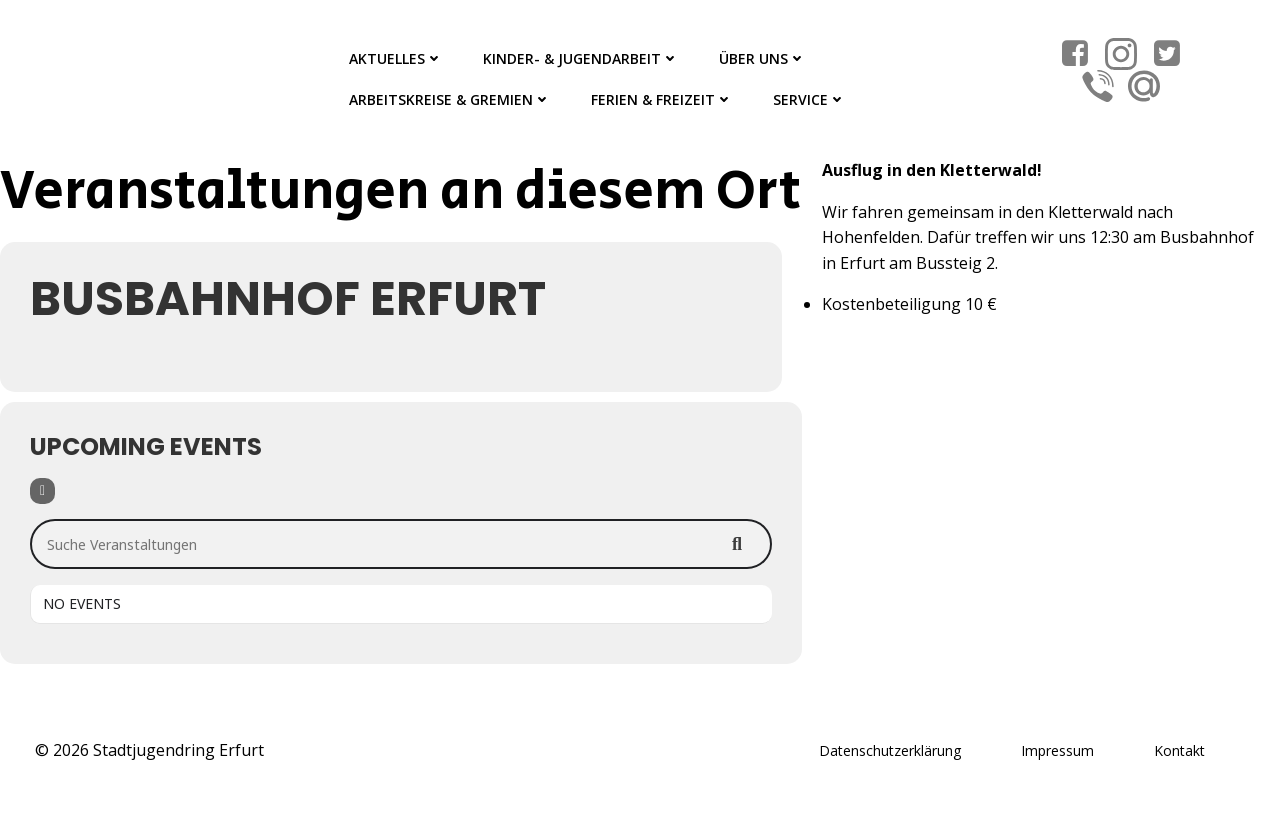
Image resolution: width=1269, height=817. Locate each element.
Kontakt (1179, 750)
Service (809, 99)
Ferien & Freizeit (662, 99)
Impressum (1057, 750)
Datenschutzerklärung (890, 750)
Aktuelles (396, 58)
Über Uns (762, 58)
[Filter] (42, 491)
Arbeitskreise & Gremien (450, 99)
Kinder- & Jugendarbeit (581, 58)
